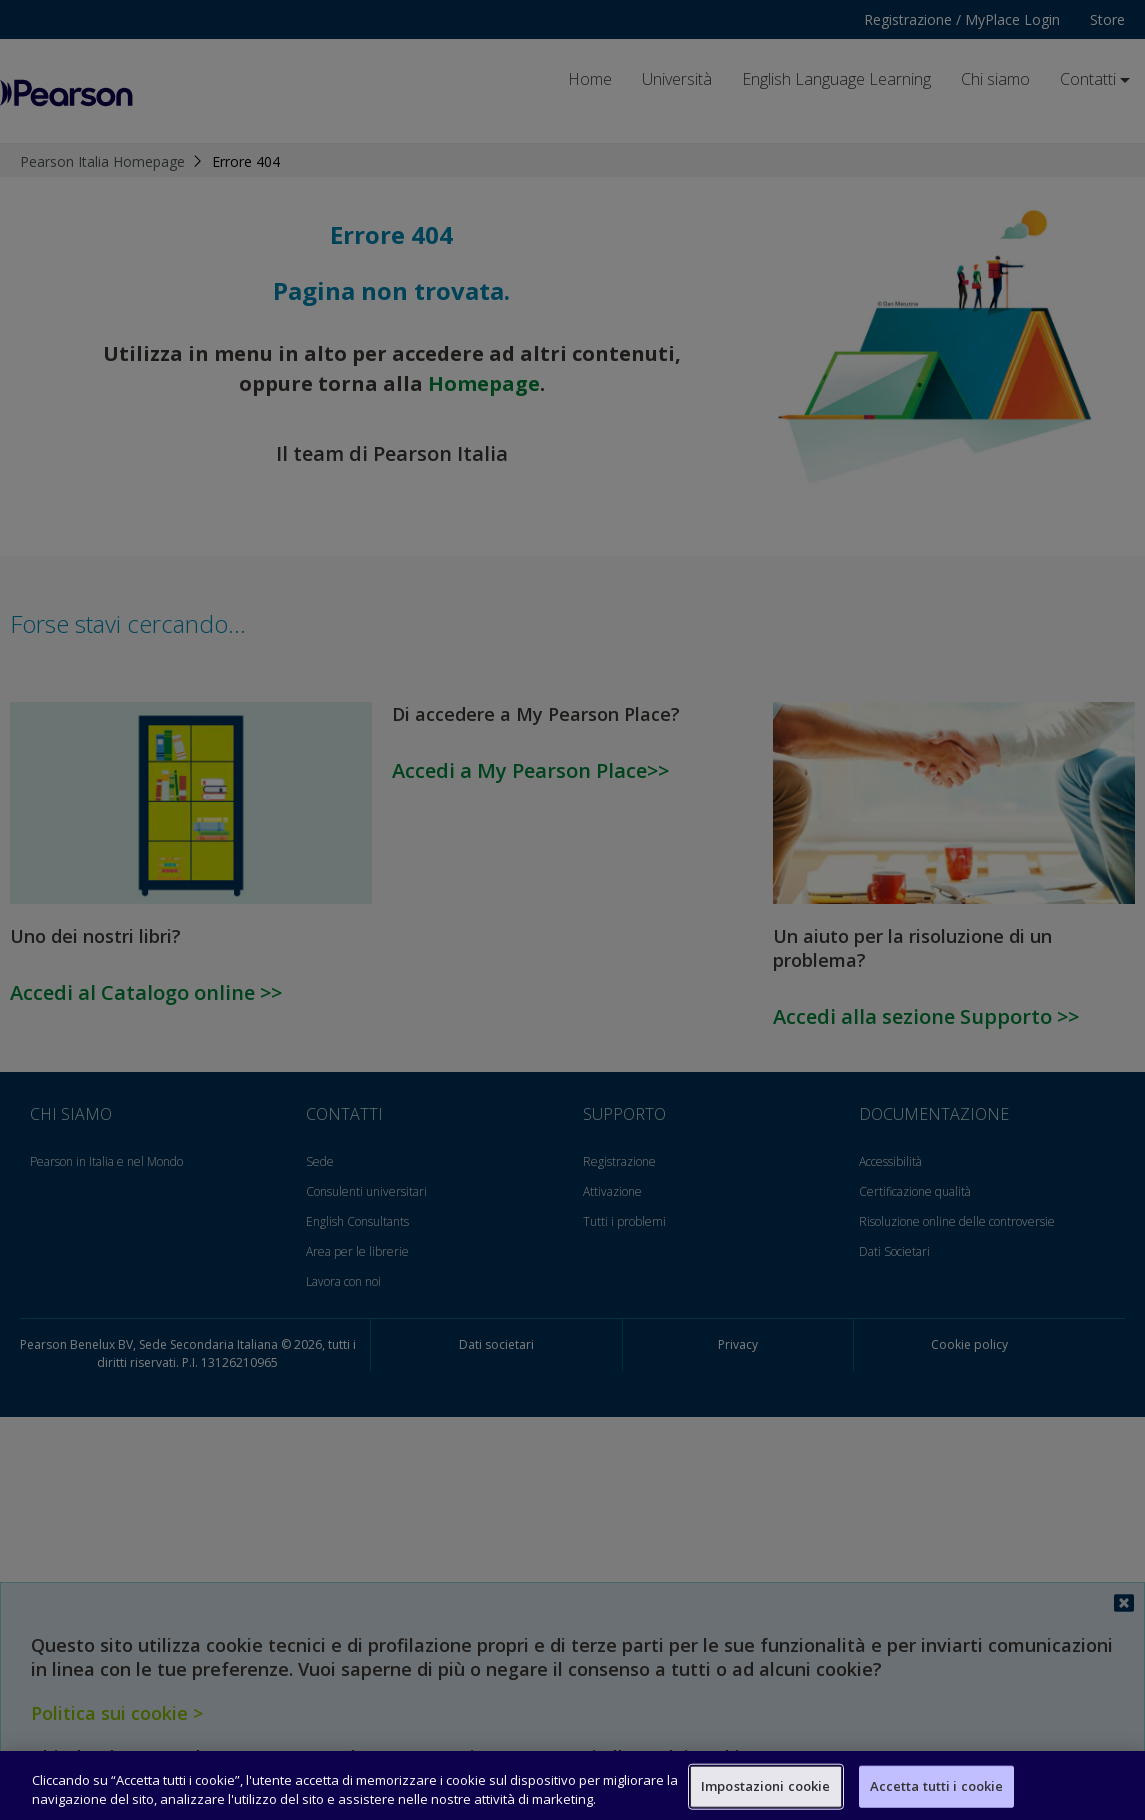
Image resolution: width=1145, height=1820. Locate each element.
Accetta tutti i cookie (937, 1786)
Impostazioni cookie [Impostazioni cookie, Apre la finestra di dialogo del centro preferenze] (765, 1786)
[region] (572, 1785)
